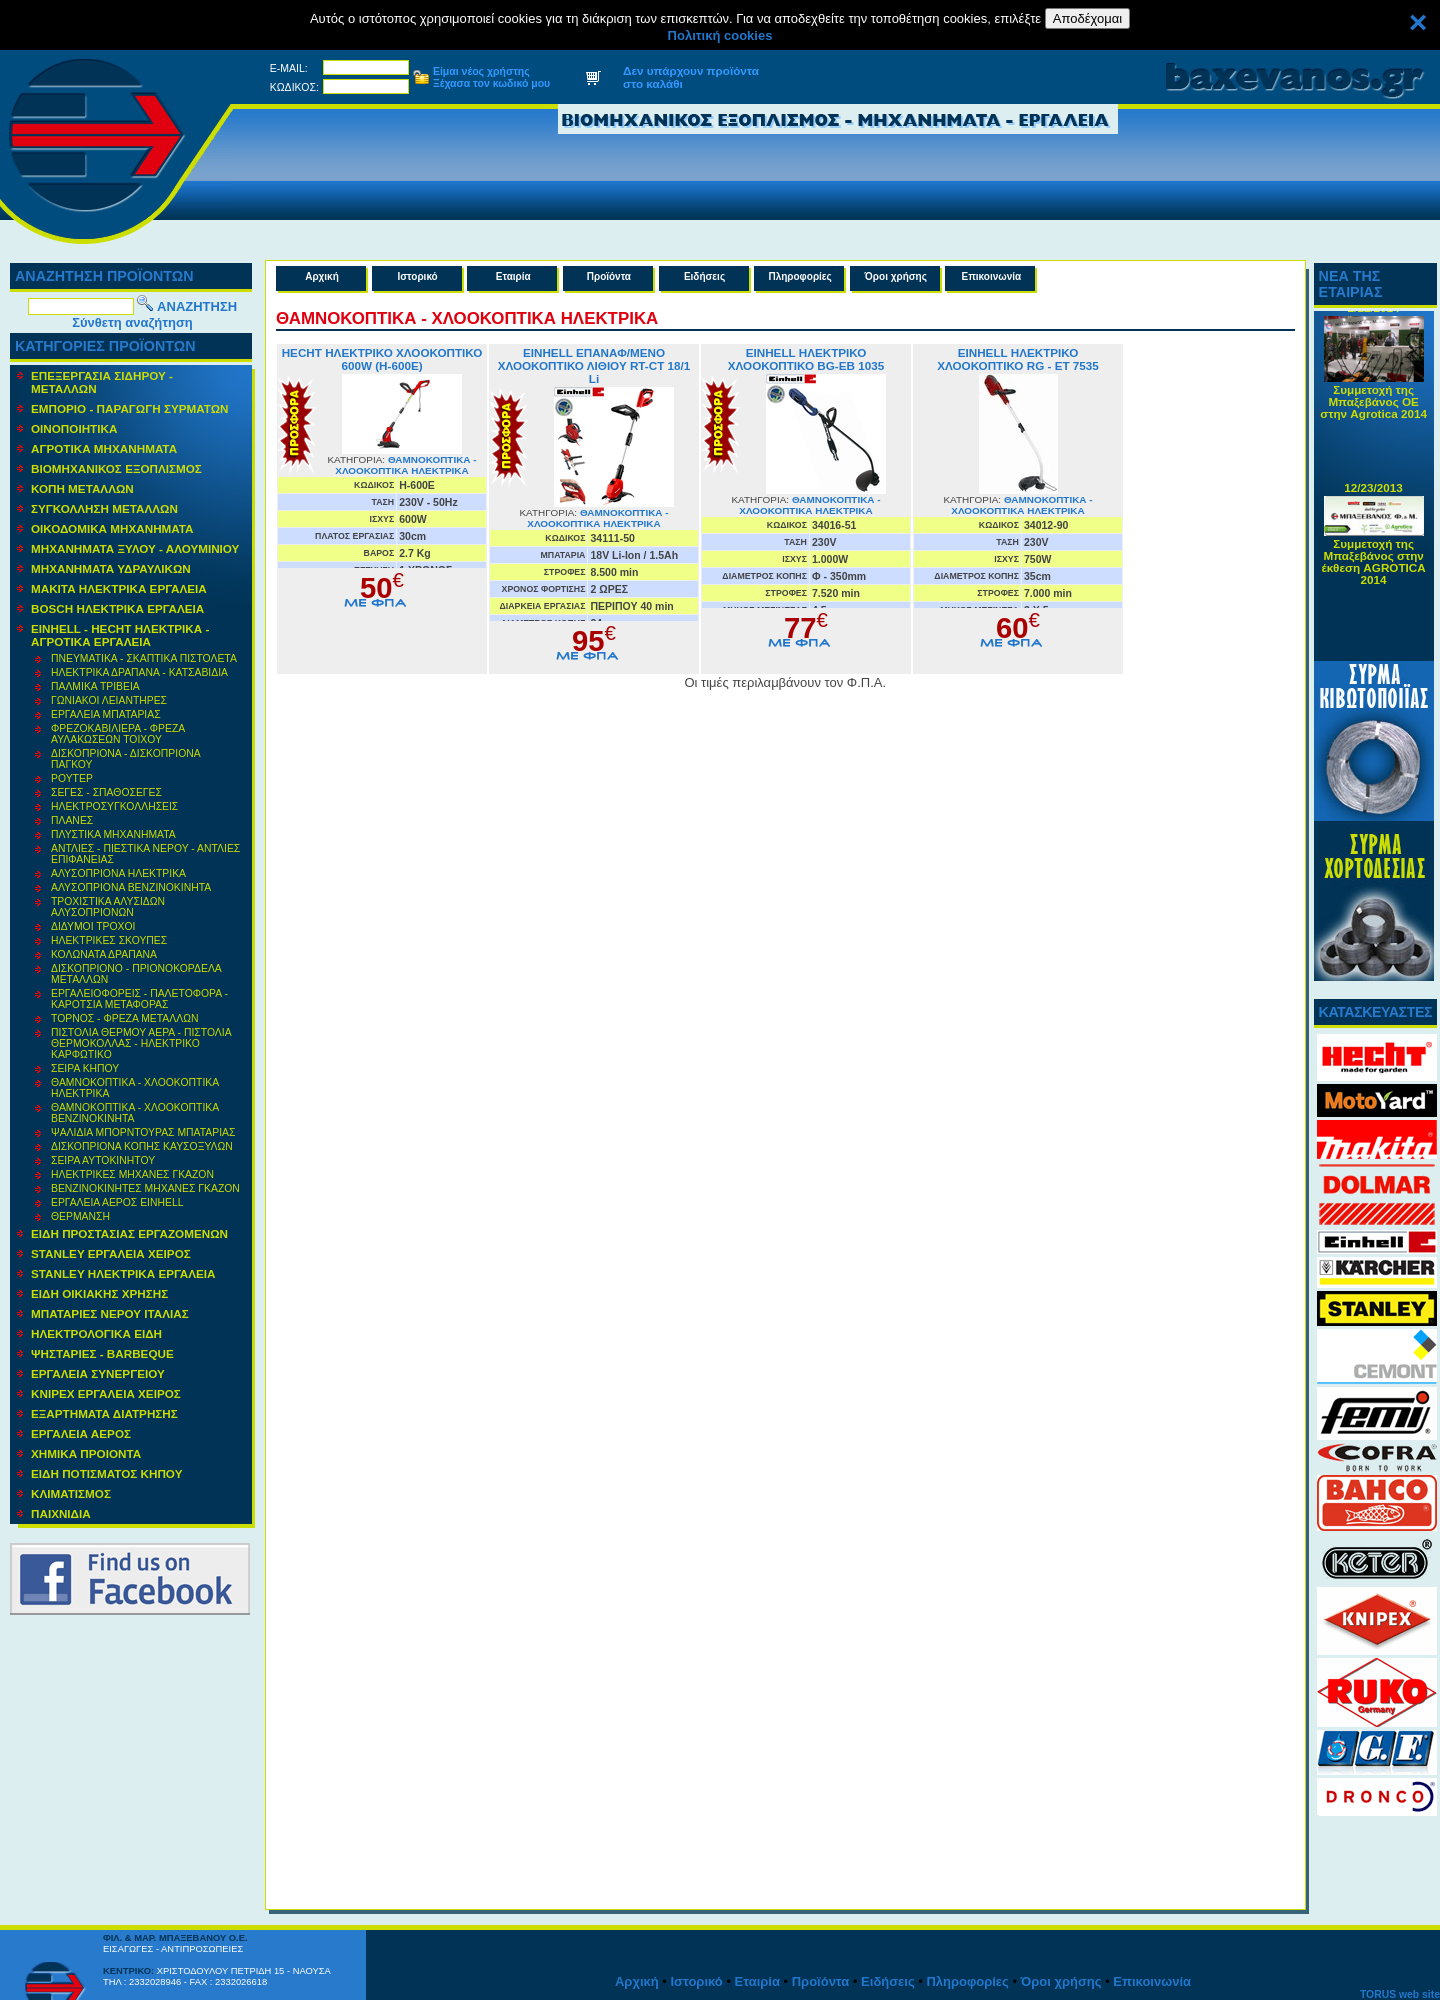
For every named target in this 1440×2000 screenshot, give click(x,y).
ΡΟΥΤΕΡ (72, 778)
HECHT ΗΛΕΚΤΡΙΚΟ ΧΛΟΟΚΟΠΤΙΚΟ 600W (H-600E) (382, 359)
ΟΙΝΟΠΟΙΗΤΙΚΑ (74, 428)
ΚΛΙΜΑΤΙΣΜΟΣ (71, 1493)
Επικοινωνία (992, 276)
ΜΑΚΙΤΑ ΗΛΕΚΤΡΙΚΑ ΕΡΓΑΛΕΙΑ (119, 588)
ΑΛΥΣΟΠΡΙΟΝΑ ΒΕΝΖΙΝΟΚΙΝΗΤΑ (131, 887)
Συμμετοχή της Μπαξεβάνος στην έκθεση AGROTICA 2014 (1374, 568)
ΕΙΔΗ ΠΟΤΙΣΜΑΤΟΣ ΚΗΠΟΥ (106, 1473)
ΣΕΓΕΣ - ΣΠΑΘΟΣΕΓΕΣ (106, 792)
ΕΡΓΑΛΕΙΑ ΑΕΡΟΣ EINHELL (117, 1202)
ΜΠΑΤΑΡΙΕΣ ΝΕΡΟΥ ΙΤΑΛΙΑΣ (110, 1313)
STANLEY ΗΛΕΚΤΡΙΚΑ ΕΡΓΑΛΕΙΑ (123, 1273)
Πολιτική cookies (720, 35)
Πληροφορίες (799, 276)
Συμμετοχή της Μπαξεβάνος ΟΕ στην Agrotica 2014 (1373, 408)
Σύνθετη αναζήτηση (132, 322)
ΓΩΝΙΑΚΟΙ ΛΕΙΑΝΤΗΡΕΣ (109, 700)
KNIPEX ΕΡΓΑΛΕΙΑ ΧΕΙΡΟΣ (106, 1393)
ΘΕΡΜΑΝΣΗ (80, 1216)
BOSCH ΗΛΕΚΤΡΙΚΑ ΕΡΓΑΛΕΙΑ (117, 608)
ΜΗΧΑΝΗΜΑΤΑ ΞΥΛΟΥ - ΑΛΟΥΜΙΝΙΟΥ (135, 548)
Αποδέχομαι (1087, 18)
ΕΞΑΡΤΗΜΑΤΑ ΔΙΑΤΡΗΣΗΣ (104, 1413)
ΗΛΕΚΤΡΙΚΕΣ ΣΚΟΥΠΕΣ (109, 940)
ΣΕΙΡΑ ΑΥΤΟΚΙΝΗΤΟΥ (103, 1160)
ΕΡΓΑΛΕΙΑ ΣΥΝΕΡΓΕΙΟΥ (98, 1373)
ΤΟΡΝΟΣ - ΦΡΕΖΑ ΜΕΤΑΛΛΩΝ (124, 1018)
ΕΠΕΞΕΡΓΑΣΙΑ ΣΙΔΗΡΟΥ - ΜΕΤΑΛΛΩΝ (102, 382)
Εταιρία (513, 276)
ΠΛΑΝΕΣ (72, 820)
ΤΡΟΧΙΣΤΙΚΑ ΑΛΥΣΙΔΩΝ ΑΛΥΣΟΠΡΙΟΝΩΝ (108, 907)
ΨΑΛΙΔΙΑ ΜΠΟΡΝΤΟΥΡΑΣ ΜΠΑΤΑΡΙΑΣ (143, 1132)
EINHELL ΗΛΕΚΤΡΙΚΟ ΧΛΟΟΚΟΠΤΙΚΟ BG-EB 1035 (806, 359)
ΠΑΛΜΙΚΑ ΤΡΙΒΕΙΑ (95, 686)
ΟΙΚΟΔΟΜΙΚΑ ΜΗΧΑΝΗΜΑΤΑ (112, 528)
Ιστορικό (418, 276)
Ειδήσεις (704, 276)
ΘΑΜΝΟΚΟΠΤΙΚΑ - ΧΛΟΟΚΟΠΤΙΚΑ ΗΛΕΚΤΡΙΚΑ (135, 1088)
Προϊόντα (609, 276)
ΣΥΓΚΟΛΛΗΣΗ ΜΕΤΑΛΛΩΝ (104, 508)
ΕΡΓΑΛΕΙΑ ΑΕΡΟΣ (81, 1433)
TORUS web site (1400, 1994)
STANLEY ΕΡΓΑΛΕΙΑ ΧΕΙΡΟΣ (111, 1253)
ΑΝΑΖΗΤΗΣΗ (197, 306)
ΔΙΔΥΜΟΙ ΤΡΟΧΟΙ (93, 926)
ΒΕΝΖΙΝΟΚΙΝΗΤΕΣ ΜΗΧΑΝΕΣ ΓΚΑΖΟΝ (145, 1188)
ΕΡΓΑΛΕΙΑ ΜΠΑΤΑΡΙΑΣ (106, 714)
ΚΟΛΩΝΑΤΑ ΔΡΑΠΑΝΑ (104, 954)
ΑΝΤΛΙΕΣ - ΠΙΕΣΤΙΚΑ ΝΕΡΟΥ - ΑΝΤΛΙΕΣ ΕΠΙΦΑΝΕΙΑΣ (145, 854)
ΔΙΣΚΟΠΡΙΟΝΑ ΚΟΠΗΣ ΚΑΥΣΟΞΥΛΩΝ (142, 1146)
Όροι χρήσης (896, 276)
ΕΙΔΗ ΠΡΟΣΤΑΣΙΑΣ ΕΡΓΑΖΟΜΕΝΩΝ (129, 1233)
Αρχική (322, 276)
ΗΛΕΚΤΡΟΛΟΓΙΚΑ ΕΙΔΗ (96, 1333)
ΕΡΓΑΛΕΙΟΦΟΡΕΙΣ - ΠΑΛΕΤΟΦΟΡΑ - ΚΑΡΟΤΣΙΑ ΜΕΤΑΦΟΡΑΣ (139, 999)
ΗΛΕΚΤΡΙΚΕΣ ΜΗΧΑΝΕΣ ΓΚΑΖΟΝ (132, 1174)
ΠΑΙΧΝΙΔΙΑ (61, 1513)
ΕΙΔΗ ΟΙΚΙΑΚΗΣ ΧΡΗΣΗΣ (99, 1293)
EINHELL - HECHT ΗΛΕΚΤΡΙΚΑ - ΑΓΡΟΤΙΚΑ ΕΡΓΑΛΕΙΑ (120, 635)
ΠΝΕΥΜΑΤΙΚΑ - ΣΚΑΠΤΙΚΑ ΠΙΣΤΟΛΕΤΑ (144, 658)
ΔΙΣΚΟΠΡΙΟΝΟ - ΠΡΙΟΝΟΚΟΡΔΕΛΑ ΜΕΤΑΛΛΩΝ (136, 974)
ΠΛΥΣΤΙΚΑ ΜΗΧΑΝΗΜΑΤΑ (113, 834)
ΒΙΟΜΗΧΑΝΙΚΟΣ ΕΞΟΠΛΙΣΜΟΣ (116, 468)
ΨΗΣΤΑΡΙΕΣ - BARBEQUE (102, 1353)
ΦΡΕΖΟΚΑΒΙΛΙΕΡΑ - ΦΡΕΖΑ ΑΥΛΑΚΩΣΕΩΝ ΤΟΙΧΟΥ (118, 734)
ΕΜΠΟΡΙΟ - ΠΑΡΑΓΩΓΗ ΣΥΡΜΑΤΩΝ (130, 408)
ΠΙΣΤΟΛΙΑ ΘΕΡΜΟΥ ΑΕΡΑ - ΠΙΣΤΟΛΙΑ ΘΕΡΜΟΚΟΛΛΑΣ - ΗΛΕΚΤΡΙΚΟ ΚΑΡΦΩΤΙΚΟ (141, 1043)
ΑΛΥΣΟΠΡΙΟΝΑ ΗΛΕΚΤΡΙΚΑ (118, 873)
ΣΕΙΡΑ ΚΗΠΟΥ (85, 1068)
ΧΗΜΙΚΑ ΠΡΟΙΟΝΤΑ (86, 1453)
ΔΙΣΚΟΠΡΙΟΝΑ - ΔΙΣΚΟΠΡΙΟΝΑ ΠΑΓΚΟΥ (126, 759)
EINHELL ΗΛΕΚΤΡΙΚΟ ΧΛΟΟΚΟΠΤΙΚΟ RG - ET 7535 (1018, 359)
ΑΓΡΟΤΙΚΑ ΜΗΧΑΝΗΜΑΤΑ (104, 448)
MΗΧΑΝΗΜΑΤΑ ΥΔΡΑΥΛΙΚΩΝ (111, 568)
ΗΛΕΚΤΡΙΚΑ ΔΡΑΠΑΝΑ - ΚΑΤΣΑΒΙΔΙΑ (139, 672)
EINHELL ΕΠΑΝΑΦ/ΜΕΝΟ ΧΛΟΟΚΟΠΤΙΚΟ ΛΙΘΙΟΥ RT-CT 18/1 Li (594, 365)
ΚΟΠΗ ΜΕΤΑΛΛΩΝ (82, 488)
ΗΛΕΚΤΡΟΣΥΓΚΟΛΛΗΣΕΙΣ (114, 806)
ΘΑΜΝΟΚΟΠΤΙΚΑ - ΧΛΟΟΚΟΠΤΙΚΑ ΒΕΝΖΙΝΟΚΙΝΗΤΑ (135, 1113)
